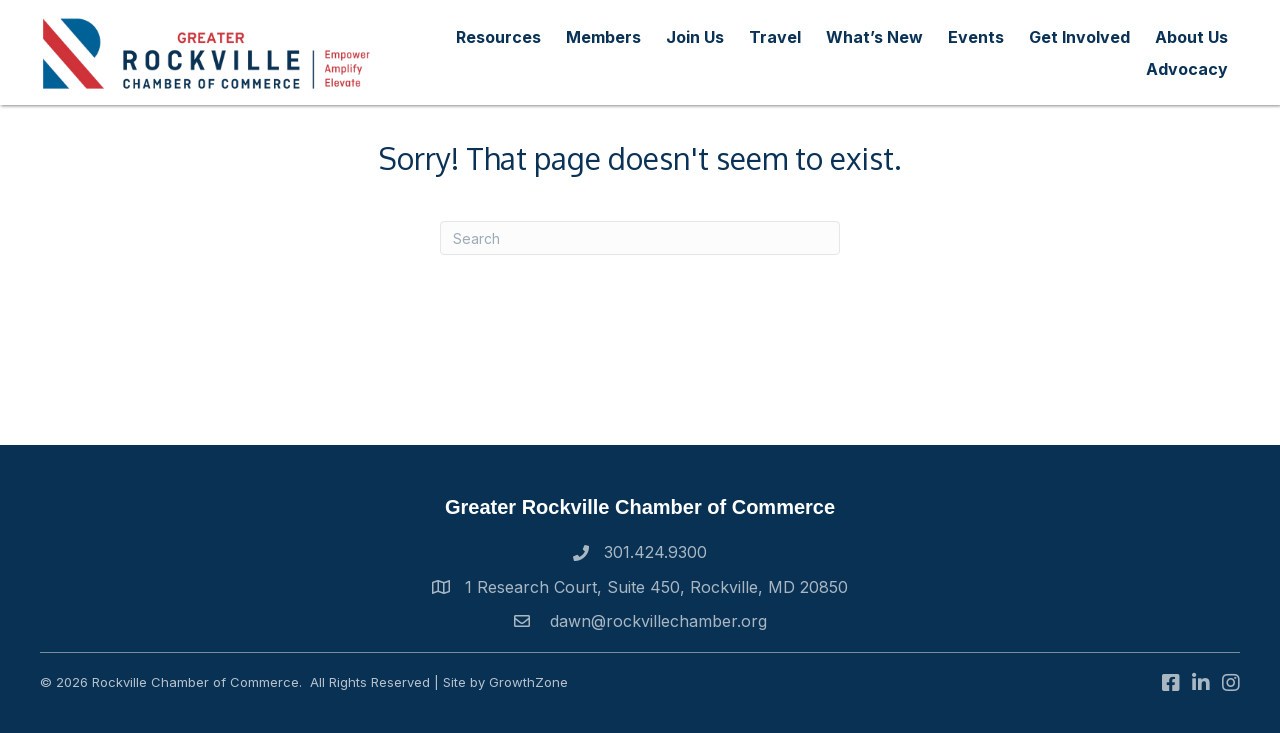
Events (976, 37)
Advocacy (1187, 69)
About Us (1191, 37)
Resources (498, 37)
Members (603, 37)
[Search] (640, 238)
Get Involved (1079, 37)
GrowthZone (528, 682)
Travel (775, 37)
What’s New (874, 37)
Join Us (695, 37)
